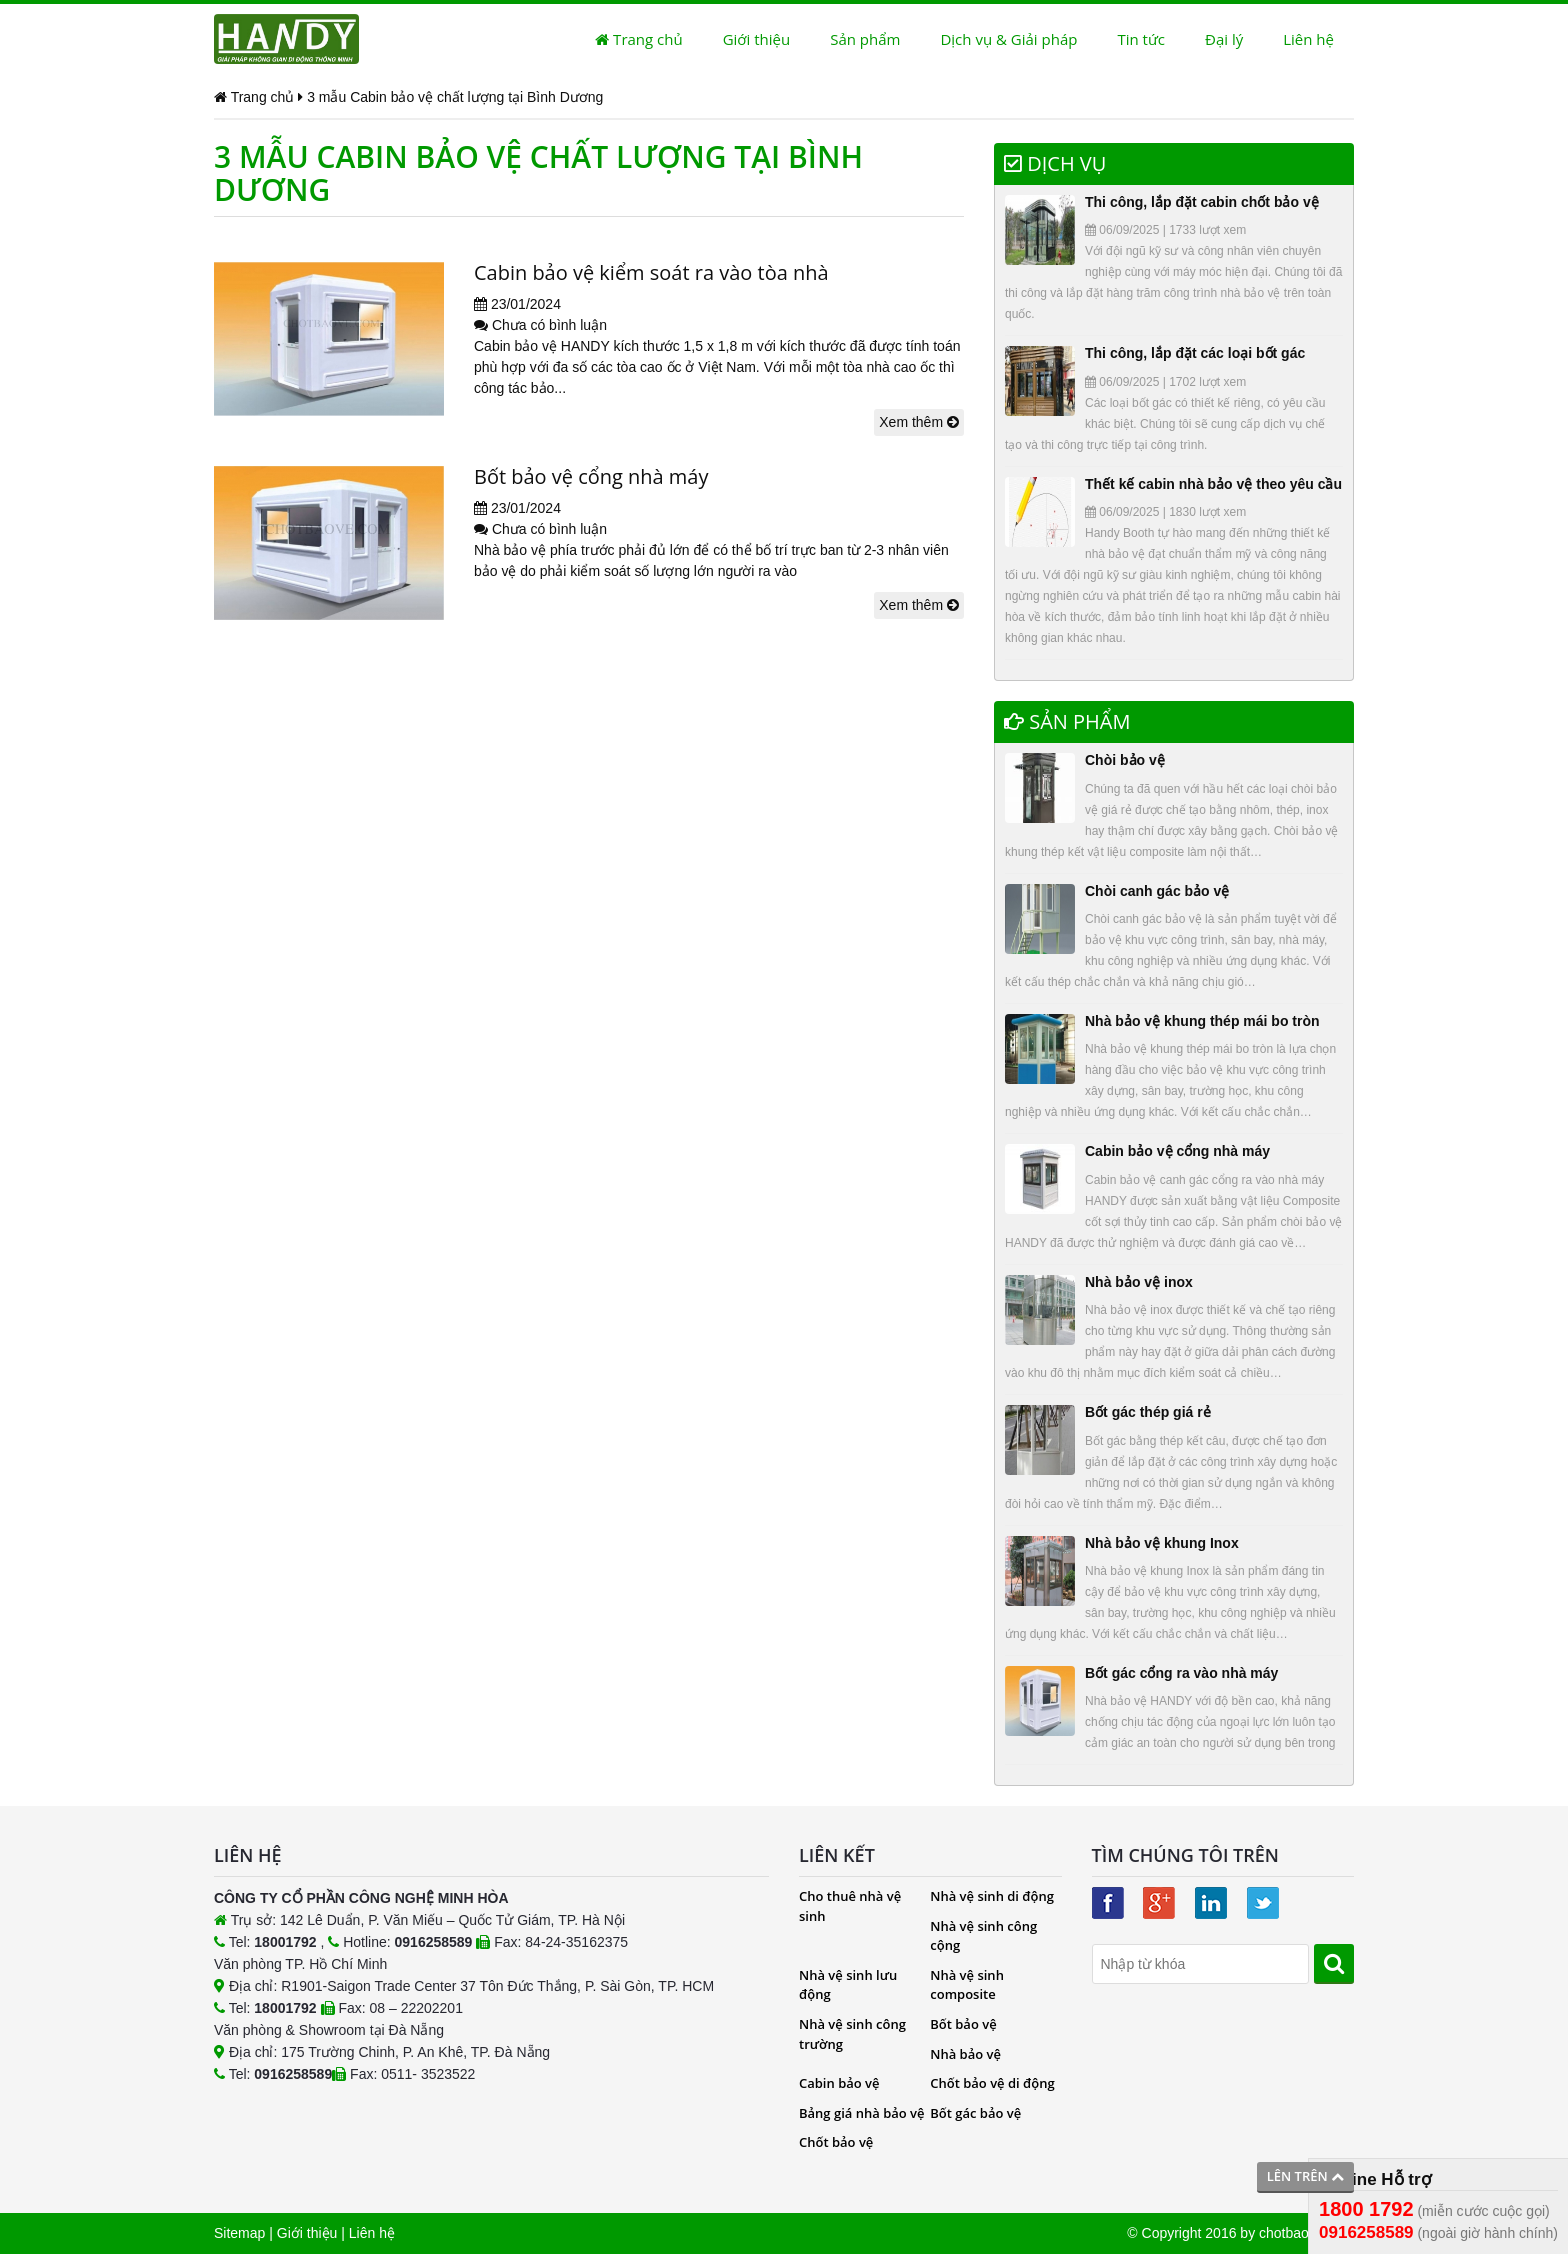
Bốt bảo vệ (963, 2024)
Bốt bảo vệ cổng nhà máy (591, 476)
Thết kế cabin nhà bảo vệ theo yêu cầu (1213, 484)
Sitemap (239, 2233)
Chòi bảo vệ (1125, 760)
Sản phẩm (865, 39)
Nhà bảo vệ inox (1139, 1282)
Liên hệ (1308, 39)
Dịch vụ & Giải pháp (1008, 39)
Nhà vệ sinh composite (967, 1985)
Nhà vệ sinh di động (992, 1896)
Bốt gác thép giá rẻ (1148, 1412)
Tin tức (1141, 39)
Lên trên (1305, 2176)
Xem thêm (919, 422)
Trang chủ (638, 39)
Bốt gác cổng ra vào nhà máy (1181, 1673)
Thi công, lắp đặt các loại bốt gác (1195, 353)
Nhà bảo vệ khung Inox (1162, 1543)
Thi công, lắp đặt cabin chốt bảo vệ (1202, 202)
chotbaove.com (1306, 2233)
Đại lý (1224, 39)
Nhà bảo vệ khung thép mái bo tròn (1202, 1021)
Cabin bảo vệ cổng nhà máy (1177, 1151)
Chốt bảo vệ (836, 2142)
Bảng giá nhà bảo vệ (862, 2113)
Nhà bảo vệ (965, 2054)
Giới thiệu (757, 39)
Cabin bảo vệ (839, 2083)
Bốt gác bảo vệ (975, 2113)
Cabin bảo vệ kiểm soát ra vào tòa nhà (651, 272)
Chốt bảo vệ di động (992, 2083)
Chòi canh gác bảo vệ (1157, 891)
